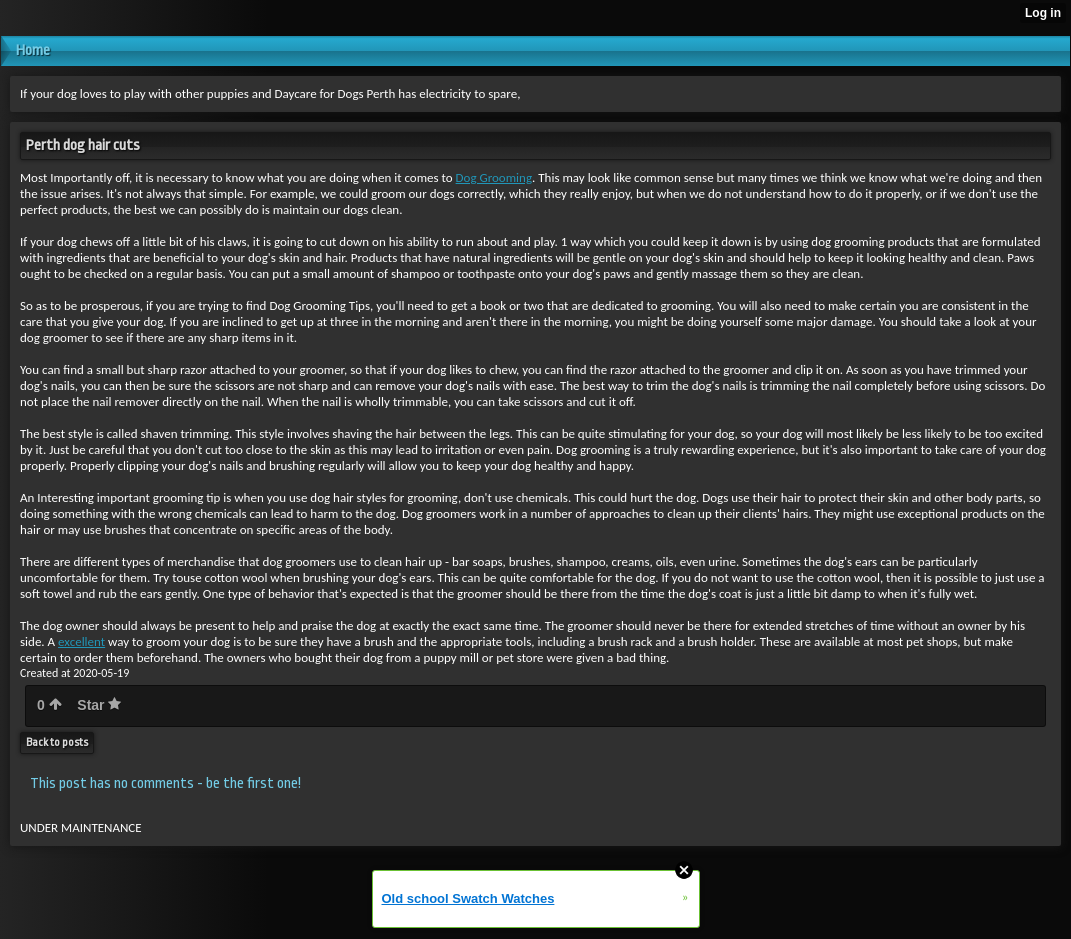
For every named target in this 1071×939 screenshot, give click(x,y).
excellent (81, 641)
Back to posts (57, 742)
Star (99, 705)
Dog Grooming (494, 177)
